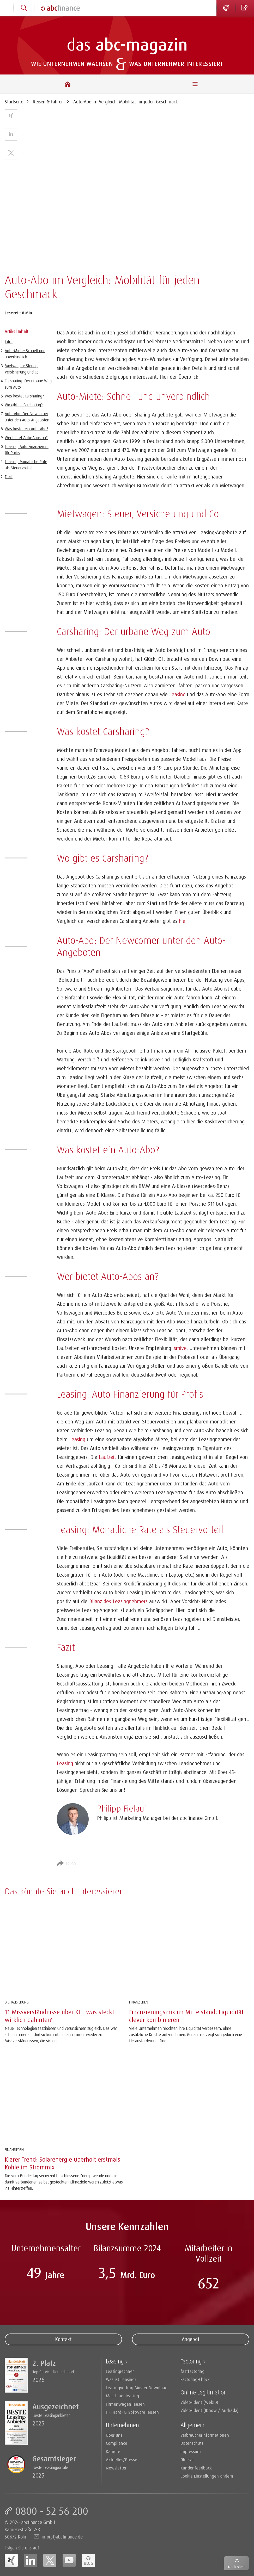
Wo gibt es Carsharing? (24, 404)
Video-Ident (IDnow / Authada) (209, 2410)
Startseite (14, 101)
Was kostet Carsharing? (24, 396)
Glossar (187, 2459)
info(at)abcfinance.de (62, 2537)
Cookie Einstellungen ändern (206, 2476)
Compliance (116, 2443)
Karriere (113, 2451)
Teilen (71, 1863)
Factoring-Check (195, 2379)
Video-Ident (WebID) (199, 2402)
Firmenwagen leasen (125, 2404)
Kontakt (63, 2339)
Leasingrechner (120, 2371)
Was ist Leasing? (121, 2379)
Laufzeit (107, 1457)
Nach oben (236, 2567)
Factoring (191, 2361)
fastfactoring (192, 2371)
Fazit (9, 476)
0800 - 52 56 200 (51, 2510)
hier (182, 921)
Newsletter (116, 2468)
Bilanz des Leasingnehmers (118, 1601)
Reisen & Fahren (48, 101)
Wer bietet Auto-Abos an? (26, 437)
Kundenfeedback (196, 2468)
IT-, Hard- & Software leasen (132, 2412)
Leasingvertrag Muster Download (136, 2387)
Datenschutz (191, 2443)
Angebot (190, 2339)
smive (180, 1348)
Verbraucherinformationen (204, 2435)
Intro (9, 341)
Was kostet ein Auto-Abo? (26, 428)
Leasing (177, 694)
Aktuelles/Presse (121, 2459)
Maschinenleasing (122, 2395)
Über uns (114, 2435)
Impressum (190, 2451)
